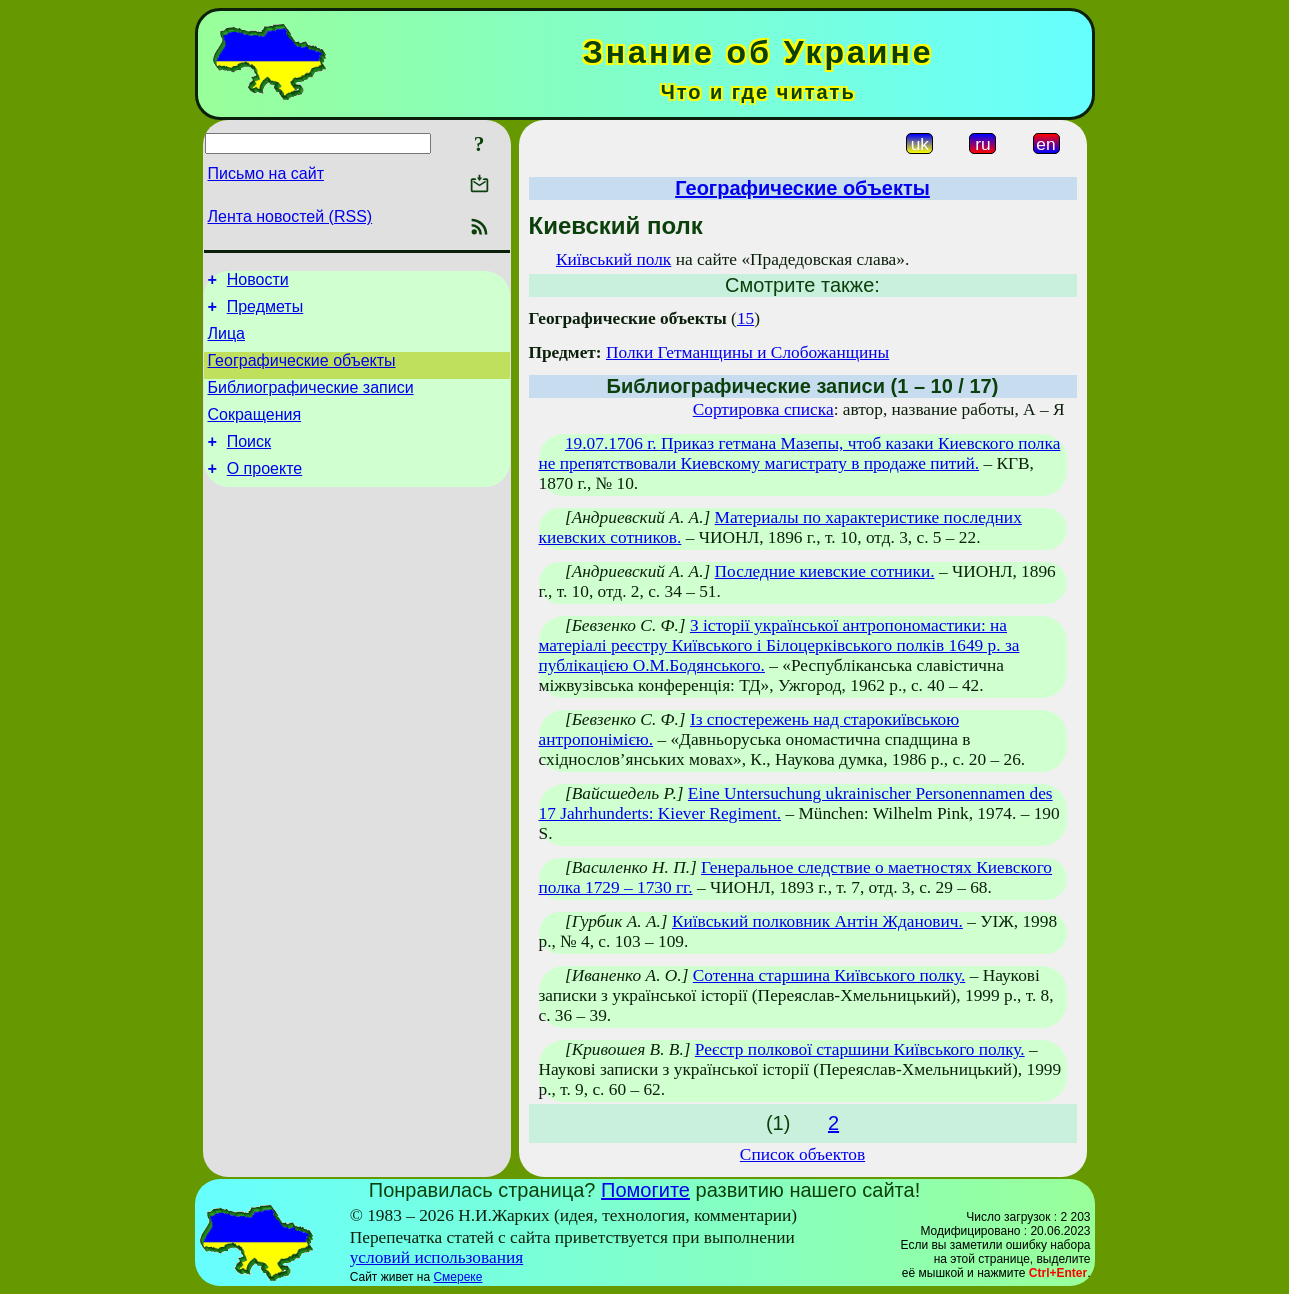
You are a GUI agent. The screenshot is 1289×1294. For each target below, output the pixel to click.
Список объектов (802, 1154)
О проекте (264, 492)
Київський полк (613, 259)
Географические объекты (302, 372)
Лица (227, 342)
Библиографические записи (311, 402)
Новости (258, 282)
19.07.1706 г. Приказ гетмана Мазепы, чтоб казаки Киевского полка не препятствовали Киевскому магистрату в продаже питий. (800, 453)
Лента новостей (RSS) (290, 216)
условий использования (437, 1257)
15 (745, 318)
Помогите (645, 1190)
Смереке (457, 1277)
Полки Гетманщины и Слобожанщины (747, 352)
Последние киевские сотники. (825, 571)
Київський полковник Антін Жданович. (817, 921)
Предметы (265, 312)
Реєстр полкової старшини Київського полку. (860, 1049)
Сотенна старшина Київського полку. (829, 975)
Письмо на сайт (266, 173)
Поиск (249, 462)
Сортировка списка (763, 409)
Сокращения (255, 432)
